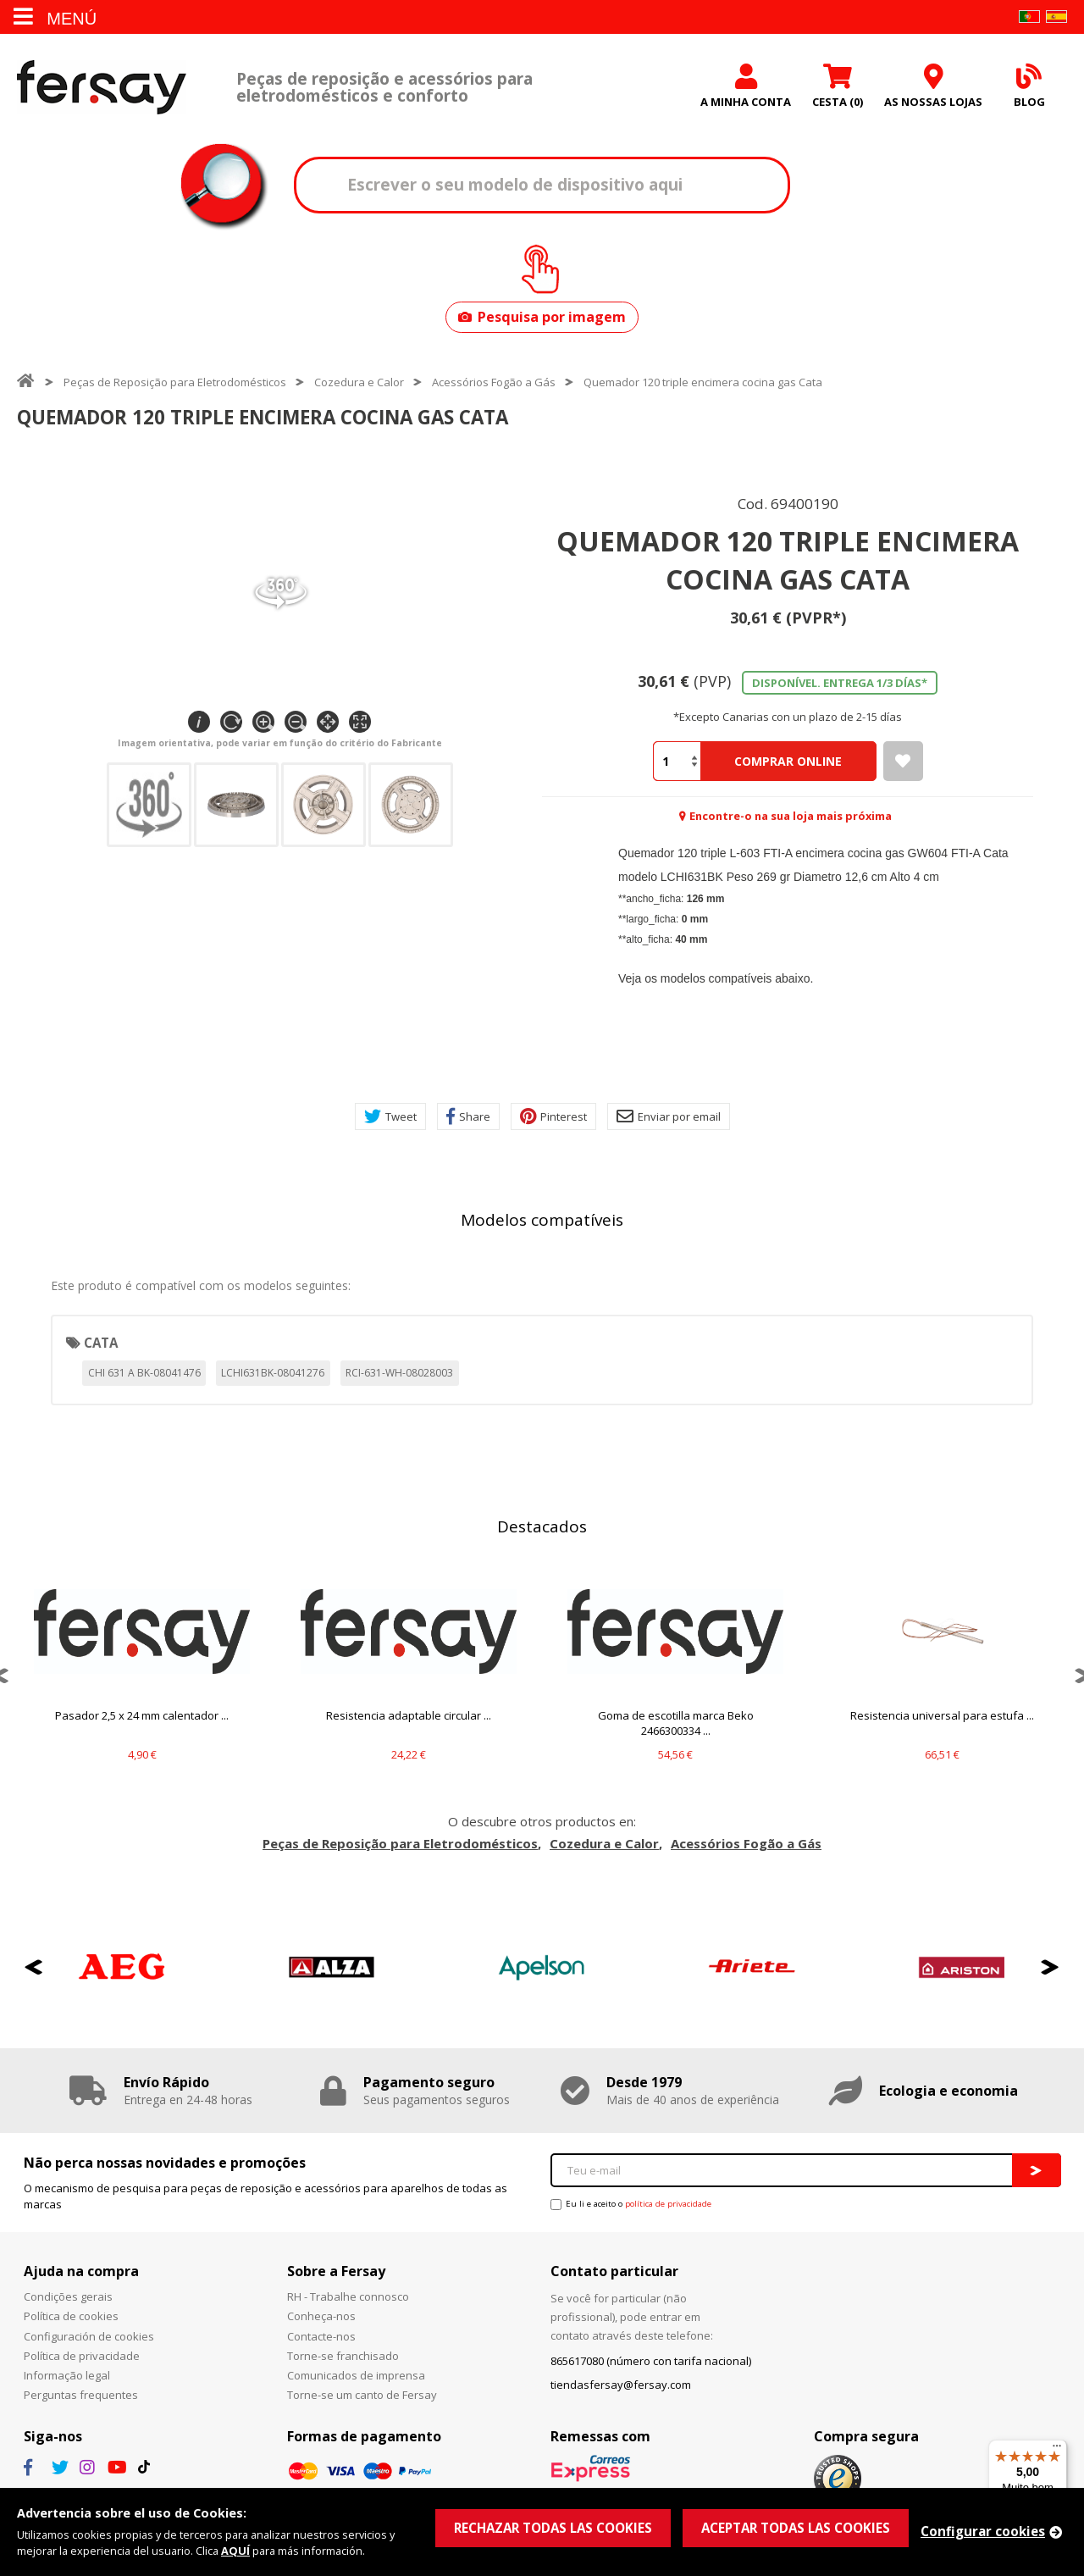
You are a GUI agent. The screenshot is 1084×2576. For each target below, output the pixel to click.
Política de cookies (71, 2316)
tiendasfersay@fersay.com (620, 2384)
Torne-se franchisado (343, 2355)
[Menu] (1057, 2450)
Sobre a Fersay (336, 2271)
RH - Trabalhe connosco (348, 2296)
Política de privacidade (82, 2355)
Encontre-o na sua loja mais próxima (790, 815)
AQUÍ (235, 2550)
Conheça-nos (321, 2316)
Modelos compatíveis (542, 1220)
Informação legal (67, 2375)
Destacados (542, 1526)
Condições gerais (68, 2296)
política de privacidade (668, 2203)
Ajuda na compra (81, 2271)
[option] (141, 1675)
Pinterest (553, 1116)
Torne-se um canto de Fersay (362, 2394)
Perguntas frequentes (81, 2394)
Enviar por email (669, 1116)
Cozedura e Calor (359, 382)
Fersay (101, 86)
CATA (101, 1342)
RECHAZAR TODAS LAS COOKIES (553, 2527)
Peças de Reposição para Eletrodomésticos (175, 382)
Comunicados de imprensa (356, 2375)
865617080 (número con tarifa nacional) (650, 2360)
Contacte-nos (321, 2336)
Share (468, 1116)
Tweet (390, 1116)
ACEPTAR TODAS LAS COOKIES (795, 2527)
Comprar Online (788, 761)
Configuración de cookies (89, 2336)
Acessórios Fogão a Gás (494, 382)
